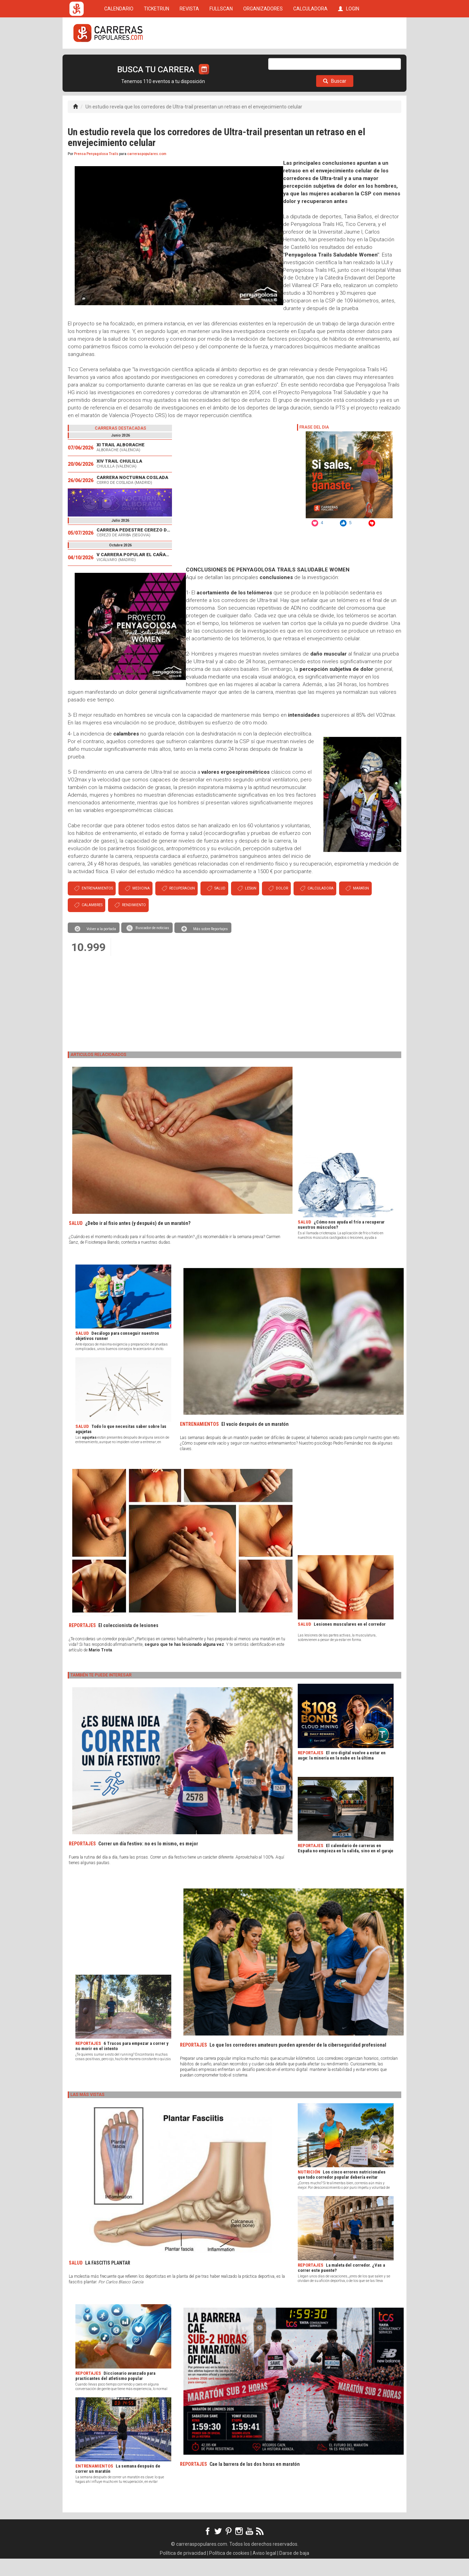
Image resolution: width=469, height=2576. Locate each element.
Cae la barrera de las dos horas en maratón (254, 2481)
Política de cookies (229, 2570)
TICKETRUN (156, 60)
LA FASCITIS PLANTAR (107, 2280)
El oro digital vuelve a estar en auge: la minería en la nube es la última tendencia (342, 1775)
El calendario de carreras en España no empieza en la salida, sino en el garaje (345, 1865)
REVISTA (189, 60)
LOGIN (348, 60)
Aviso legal (264, 2570)
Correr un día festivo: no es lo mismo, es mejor (148, 1861)
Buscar (334, 98)
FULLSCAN (221, 60)
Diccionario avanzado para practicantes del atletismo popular (115, 2393)
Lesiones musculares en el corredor (350, 1641)
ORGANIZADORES (263, 60)
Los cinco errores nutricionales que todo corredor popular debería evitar (342, 2192)
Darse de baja (294, 2570)
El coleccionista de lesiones (128, 1642)
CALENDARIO (118, 60)
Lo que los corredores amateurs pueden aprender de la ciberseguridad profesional (297, 2062)
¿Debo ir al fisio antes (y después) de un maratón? (137, 1240)
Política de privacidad (183, 2570)
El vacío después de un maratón (255, 1441)
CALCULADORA (310, 60)
